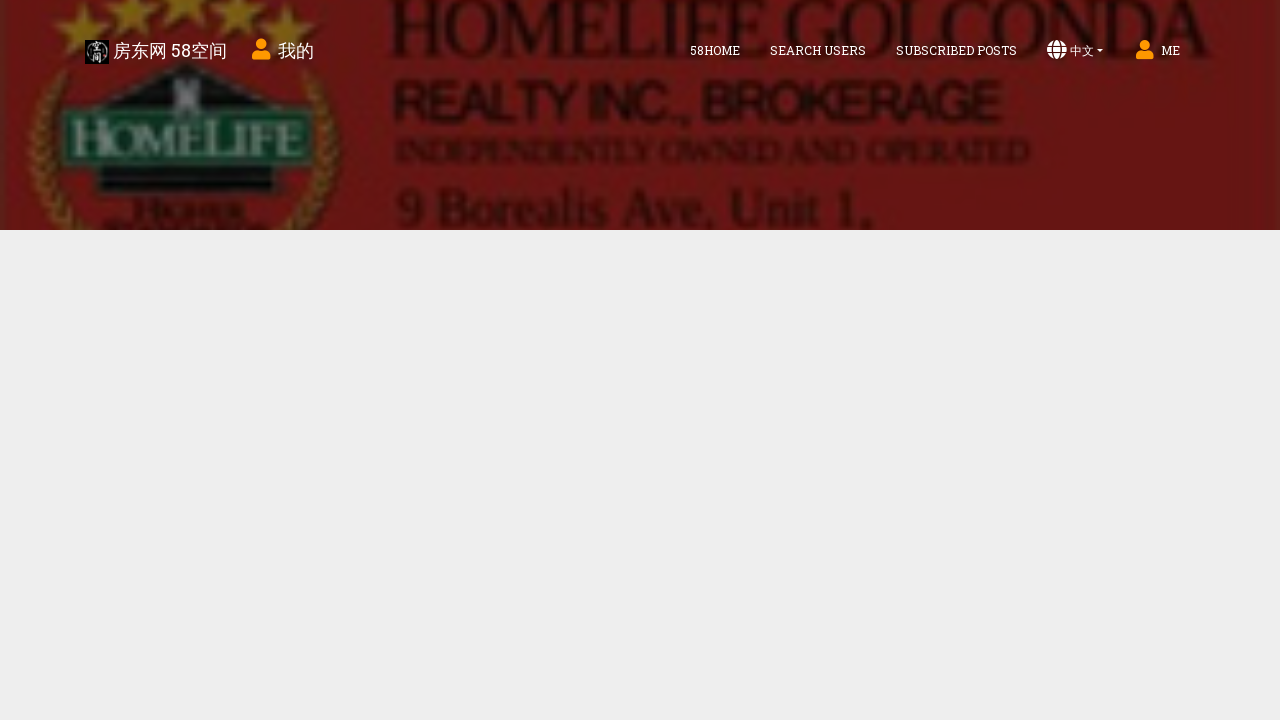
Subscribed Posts (956, 50)
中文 (1070, 50)
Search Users (818, 50)
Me (1156, 50)
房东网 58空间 (156, 51)
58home (715, 50)
